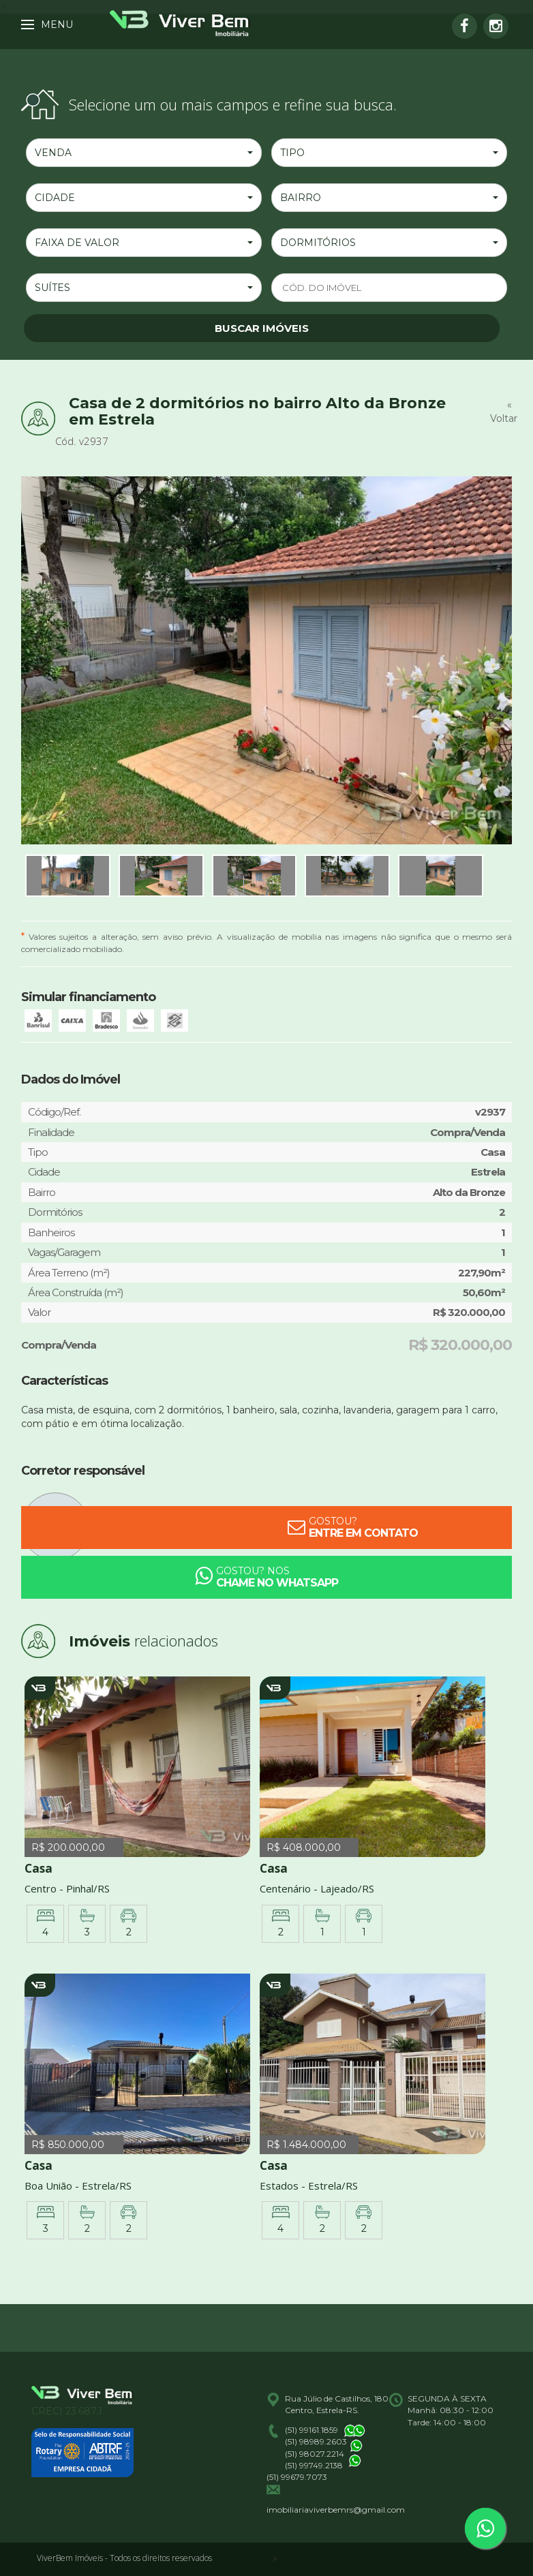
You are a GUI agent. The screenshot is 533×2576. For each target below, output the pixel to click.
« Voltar (501, 412)
